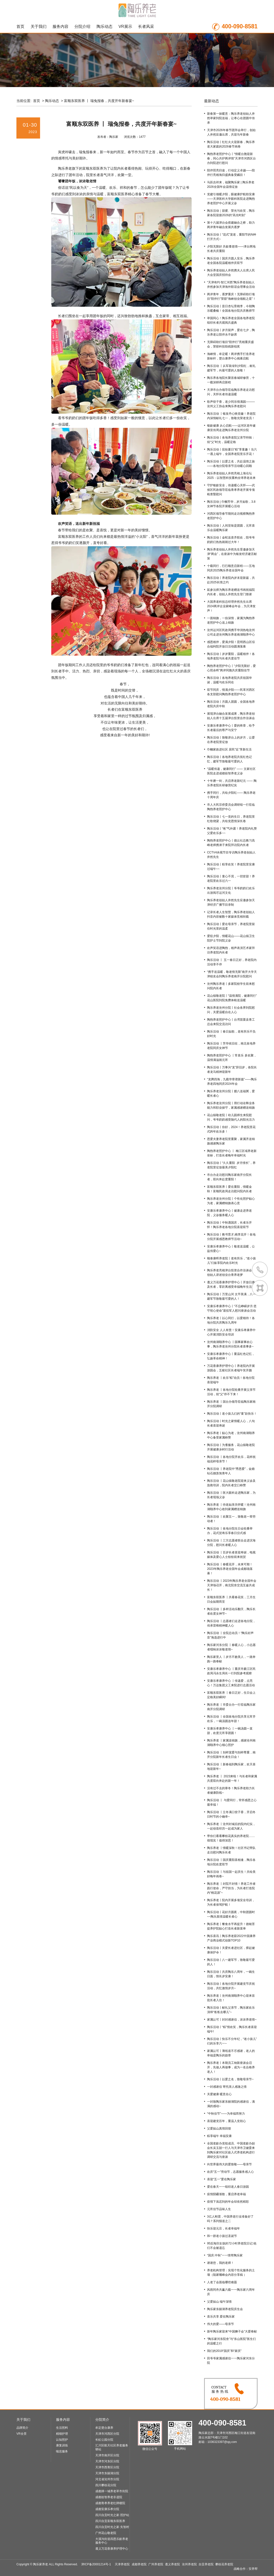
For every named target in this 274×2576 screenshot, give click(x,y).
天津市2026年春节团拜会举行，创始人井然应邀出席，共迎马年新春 (231, 132)
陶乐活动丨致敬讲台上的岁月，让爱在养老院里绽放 (231, 740)
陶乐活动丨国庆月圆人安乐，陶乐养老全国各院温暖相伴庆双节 (231, 261)
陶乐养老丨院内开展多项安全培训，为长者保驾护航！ (231, 1902)
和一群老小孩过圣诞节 (222, 2236)
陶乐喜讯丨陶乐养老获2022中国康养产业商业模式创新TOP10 (231, 1938)
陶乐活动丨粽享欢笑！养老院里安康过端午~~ (231, 867)
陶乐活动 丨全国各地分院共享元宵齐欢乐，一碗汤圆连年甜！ (231, 1719)
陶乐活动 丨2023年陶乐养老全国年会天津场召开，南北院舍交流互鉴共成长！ (231, 1585)
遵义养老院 (172, 2564)
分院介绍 (82, 26)
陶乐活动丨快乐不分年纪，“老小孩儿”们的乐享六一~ (232, 2041)
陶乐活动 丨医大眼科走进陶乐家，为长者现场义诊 (231, 1495)
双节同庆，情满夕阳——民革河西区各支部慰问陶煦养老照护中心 (231, 692)
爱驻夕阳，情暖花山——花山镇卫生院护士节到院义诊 (231, 938)
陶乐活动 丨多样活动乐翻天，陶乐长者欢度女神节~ (231, 1611)
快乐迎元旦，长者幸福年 (223, 2228)
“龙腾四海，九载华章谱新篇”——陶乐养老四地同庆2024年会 (232, 1082)
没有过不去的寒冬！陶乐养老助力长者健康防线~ (231, 1790)
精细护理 (62, 2433)
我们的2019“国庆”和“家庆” (224, 2351)
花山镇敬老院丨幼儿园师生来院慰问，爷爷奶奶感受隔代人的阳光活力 (231, 1117)
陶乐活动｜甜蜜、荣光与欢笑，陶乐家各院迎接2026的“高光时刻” (231, 213)
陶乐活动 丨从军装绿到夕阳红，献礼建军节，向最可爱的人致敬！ (231, 368)
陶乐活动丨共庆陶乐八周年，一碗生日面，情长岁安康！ (231, 1974)
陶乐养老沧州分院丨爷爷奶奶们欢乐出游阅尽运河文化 (231, 890)
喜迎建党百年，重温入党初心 (226, 2121)
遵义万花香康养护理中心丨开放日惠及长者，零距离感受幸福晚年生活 (231, 1284)
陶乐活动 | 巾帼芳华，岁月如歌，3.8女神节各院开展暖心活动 (231, 504)
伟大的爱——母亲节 (220, 2324)
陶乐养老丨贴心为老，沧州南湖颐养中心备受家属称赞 (231, 1435)
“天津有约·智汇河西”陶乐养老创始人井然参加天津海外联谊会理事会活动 (231, 285)
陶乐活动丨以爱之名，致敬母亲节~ (230, 2079)
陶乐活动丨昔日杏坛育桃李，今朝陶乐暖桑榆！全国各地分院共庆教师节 (231, 308)
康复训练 (62, 2445)
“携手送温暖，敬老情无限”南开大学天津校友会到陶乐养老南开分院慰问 (232, 974)
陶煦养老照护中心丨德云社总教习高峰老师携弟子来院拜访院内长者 (231, 843)
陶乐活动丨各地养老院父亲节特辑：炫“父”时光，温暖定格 (231, 440)
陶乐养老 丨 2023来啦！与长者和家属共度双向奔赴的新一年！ (232, 1779)
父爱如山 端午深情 (219, 2301)
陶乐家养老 (40, 2564)
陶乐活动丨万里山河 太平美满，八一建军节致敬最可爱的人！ (231, 1296)
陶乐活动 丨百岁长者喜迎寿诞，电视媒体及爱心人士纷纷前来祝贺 (231, 1555)
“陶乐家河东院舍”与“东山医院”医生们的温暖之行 (231, 2341)
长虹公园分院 (104, 2439)
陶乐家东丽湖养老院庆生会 (225, 2309)
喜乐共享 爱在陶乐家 (221, 2316)
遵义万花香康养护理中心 (111, 2548)
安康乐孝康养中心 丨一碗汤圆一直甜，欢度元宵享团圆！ (230, 1731)
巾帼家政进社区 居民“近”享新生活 (229, 749)
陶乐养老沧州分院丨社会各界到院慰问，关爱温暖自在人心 (231, 1010)
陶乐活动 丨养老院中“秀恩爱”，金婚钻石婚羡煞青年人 (231, 1471)
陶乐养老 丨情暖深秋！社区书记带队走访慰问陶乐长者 (231, 1850)
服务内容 (60, 26)
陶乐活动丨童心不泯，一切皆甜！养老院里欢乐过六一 (231, 879)
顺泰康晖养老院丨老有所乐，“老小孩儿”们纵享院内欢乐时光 (231, 1261)
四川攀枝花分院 (105, 2485)
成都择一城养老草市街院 (111, 2491)
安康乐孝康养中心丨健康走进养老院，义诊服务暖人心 (229, 1213)
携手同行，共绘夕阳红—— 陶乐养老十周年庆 (231, 795)
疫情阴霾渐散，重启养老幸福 (226, 2194)
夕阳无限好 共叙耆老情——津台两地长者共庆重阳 (231, 249)
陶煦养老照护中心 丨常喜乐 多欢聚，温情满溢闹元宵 (232, 1058)
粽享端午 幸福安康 (219, 2136)
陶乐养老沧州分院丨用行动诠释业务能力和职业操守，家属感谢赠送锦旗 (231, 1105)
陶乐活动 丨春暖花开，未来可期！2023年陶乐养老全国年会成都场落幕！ (230, 1569)
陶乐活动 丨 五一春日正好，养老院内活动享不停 (232, 962)
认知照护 (62, 2439)
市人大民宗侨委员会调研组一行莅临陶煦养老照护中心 (231, 807)
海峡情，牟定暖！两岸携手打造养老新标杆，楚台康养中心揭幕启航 (231, 356)
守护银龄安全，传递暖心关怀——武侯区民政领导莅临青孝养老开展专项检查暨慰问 (231, 490)
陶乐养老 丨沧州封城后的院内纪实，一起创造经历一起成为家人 (231, 1826)
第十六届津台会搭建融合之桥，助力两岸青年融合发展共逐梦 (231, 225)
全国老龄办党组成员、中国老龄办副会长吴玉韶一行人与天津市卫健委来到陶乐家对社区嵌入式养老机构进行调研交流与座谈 (231, 2150)
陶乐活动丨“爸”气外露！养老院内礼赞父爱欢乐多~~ (232, 831)
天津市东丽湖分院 (107, 2473)
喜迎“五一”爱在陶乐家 (221, 2179)
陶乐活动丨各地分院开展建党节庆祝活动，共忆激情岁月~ (231, 1986)
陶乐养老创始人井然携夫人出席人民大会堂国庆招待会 (231, 273)
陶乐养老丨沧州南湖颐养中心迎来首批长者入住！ (231, 1998)
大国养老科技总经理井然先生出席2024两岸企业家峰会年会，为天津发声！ (231, 606)
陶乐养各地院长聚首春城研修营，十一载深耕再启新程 (231, 380)
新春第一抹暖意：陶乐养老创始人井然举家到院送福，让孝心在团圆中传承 (231, 118)
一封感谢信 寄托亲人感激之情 (227, 2086)
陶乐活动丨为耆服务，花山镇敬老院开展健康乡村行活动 (231, 1447)
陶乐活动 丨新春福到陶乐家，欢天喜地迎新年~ (231, 1767)
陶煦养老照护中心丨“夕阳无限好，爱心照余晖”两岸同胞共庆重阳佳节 (231, 668)
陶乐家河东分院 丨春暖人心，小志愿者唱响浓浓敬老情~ (231, 1647)
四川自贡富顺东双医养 (110, 2521)
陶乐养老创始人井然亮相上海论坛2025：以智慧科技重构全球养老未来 (231, 476)
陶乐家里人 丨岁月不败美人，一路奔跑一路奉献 (231, 1659)
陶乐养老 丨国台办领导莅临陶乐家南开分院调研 (231, 1404)
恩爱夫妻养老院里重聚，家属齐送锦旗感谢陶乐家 (231, 1141)
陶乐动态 (104, 26)
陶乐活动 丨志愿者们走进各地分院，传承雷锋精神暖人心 (231, 1623)
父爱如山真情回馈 (219, 2128)
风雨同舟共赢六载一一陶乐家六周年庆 (231, 2292)
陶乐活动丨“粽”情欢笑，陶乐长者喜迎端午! (232, 2029)
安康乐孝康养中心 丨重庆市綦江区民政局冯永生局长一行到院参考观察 (231, 1671)
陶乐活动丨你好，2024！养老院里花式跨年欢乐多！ (231, 1129)
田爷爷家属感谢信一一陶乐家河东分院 (231, 2361)
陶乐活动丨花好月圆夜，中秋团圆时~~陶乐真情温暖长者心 (231, 1914)
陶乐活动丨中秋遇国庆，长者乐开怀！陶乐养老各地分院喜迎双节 (229, 1225)
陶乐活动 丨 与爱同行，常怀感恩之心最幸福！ (232, 1802)
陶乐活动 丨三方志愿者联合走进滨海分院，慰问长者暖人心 (231, 1543)
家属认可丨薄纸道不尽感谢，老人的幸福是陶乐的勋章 (231, 2053)
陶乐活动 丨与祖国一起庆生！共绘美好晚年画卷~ (231, 1874)
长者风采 (146, 26)
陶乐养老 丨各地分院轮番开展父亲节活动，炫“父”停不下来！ (231, 1392)
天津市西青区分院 (107, 2467)
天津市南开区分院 (107, 2455)
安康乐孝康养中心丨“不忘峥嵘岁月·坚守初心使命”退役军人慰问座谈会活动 (232, 1308)
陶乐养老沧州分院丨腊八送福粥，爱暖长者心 (231, 1093)
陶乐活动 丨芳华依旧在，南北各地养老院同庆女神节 (231, 1046)
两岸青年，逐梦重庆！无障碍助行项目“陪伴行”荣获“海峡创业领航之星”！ (231, 296)
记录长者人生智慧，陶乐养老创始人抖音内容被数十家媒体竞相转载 (231, 914)
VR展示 (125, 26)
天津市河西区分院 (107, 2433)
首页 (20, 26)
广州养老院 (155, 2564)
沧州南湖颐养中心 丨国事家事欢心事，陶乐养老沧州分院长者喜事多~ (230, 1344)
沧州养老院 (189, 2564)
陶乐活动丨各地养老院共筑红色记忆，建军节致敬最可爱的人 (229, 759)
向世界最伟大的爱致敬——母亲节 (229, 2164)
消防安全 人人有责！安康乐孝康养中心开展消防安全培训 (231, 1332)
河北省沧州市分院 (107, 2479)
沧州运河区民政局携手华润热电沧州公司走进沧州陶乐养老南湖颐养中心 (231, 632)
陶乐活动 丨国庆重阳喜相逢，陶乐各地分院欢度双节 (231, 1862)
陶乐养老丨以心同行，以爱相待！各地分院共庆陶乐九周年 (231, 1320)
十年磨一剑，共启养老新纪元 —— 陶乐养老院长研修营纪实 (232, 783)
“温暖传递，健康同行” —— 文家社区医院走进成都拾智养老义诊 (231, 771)
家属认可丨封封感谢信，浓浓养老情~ (232, 2019)
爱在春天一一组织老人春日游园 (228, 2186)
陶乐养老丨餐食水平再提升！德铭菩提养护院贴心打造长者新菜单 (231, 1926)
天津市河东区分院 (107, 2461)
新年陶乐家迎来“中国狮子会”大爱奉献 (232, 2331)
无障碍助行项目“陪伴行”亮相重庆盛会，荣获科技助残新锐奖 (230, 344)
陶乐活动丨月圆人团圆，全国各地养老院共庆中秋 (231, 704)
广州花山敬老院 (105, 2533)
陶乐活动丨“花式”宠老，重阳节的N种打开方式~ (231, 237)
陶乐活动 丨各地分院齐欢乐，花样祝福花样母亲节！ (231, 1459)
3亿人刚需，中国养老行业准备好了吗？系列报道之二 (230, 2219)
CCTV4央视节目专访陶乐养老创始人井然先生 (231, 855)
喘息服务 (62, 2451)
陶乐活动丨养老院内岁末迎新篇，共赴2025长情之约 (231, 580)
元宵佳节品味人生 (219, 2209)
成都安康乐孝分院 (107, 2509)
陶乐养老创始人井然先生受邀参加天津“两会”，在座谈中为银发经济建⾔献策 (232, 554)
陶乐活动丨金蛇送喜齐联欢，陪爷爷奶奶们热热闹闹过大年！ (231, 540)
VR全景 (21, 2433)
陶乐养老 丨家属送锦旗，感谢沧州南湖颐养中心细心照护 (231, 1743)
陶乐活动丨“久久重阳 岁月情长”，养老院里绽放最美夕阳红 (231, 1165)
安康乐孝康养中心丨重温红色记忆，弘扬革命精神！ (231, 1356)
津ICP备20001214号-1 (96, 2564)
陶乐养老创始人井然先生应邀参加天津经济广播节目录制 (231, 902)
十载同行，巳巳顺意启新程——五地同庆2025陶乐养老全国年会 (231, 568)
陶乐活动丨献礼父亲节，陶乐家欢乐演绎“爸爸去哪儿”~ (231, 2010)
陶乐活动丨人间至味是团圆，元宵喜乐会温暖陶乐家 (231, 528)
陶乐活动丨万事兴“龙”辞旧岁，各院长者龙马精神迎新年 (232, 1070)
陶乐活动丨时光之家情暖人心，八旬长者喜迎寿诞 (231, 1423)
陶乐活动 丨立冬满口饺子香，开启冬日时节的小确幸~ (231, 1814)
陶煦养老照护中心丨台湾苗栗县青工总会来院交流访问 (231, 1022)
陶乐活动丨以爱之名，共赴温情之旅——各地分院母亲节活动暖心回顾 (231, 464)
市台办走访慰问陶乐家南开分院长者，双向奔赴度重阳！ (229, 1177)
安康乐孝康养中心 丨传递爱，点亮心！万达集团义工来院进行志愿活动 (231, 1683)
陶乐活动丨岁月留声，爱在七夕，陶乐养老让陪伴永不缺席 (231, 332)
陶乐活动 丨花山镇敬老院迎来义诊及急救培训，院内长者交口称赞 (231, 1483)
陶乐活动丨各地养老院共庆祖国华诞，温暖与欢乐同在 (229, 680)
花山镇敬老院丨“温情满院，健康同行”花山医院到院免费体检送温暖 (232, 998)
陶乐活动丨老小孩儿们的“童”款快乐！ (232, 1413)
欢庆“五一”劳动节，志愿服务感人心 (230, 2172)
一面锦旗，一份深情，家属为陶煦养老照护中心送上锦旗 (231, 620)
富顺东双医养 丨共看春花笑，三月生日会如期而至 (231, 1599)
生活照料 (62, 2427)
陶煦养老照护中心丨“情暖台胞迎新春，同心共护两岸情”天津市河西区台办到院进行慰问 (231, 158)
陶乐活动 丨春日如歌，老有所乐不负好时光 (231, 1034)
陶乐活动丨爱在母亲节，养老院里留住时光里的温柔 (231, 926)
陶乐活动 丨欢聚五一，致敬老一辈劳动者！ (231, 1519)
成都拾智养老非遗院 (108, 2497)
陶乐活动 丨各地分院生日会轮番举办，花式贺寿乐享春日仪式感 (230, 1531)
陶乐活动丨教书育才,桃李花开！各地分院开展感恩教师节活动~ (231, 1237)
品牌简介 (22, 2427)
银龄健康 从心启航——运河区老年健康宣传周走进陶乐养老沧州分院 (231, 428)
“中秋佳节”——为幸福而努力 (226, 2113)
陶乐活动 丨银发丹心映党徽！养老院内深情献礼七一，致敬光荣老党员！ (231, 416)
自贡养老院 (206, 2564)
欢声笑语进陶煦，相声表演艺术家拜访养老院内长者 (231, 950)
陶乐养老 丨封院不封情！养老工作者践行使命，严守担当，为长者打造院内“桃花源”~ (231, 1888)
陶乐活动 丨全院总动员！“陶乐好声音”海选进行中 (230, 1635)
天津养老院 (122, 2564)
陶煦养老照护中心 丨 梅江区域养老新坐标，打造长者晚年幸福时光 (232, 1153)
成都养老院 (139, 2564)
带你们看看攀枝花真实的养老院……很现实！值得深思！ (231, 1838)
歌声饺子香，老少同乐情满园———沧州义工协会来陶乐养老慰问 (231, 404)
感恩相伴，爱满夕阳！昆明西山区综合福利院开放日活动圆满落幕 (231, 644)
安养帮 (253, 2569)
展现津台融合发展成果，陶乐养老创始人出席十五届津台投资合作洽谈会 (231, 716)
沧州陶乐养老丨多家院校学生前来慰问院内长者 (231, 986)
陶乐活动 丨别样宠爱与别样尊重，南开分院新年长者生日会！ (231, 1755)
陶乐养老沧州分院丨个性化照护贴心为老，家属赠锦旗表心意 (231, 1201)
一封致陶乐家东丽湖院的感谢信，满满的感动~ (231, 2104)
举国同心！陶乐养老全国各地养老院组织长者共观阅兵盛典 (231, 320)
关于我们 (39, 26)
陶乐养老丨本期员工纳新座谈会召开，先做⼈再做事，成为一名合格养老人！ (231, 2067)
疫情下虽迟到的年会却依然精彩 (228, 2201)
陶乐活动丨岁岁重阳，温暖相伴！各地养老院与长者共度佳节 (231, 656)
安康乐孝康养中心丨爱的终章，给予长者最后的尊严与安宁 (231, 728)
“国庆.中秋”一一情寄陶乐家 (225, 2255)
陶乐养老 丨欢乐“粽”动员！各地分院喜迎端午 (231, 1380)
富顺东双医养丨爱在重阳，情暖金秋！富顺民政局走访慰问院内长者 (229, 1189)
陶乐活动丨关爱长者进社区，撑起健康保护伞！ (231, 1950)
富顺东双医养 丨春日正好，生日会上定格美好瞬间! (231, 1695)
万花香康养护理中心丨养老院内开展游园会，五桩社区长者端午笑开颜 (231, 1368)
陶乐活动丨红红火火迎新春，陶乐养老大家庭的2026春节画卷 (231, 144)
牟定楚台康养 (104, 2427)
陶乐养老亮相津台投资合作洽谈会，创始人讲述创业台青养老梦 (231, 1273)
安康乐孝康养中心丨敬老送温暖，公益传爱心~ (231, 1249)
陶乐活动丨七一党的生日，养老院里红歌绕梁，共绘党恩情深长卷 (231, 819)
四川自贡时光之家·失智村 (112, 2527)
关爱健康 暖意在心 (219, 2094)
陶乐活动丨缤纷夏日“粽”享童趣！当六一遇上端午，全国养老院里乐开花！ (232, 452)
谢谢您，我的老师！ (220, 2263)
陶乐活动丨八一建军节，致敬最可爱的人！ (231, 1962)
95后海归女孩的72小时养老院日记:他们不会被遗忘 (231, 2246)
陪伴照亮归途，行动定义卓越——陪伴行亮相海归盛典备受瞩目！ (231, 173)
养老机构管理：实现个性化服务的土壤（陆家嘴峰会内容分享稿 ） (231, 2273)
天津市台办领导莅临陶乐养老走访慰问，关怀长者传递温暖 (231, 392)
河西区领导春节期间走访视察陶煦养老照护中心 (231, 516)
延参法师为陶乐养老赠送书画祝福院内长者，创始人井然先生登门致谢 (231, 592)
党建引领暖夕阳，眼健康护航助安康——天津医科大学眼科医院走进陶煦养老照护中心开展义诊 (231, 199)
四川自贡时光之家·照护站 (112, 2515)
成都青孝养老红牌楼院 (110, 2503)
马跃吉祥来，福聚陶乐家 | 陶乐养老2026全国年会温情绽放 (230, 185)
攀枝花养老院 (224, 2564)
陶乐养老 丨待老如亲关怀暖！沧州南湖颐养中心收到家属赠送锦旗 (231, 1507)
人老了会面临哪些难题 (222, 2282)
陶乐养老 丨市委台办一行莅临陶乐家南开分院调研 (231, 1707)
